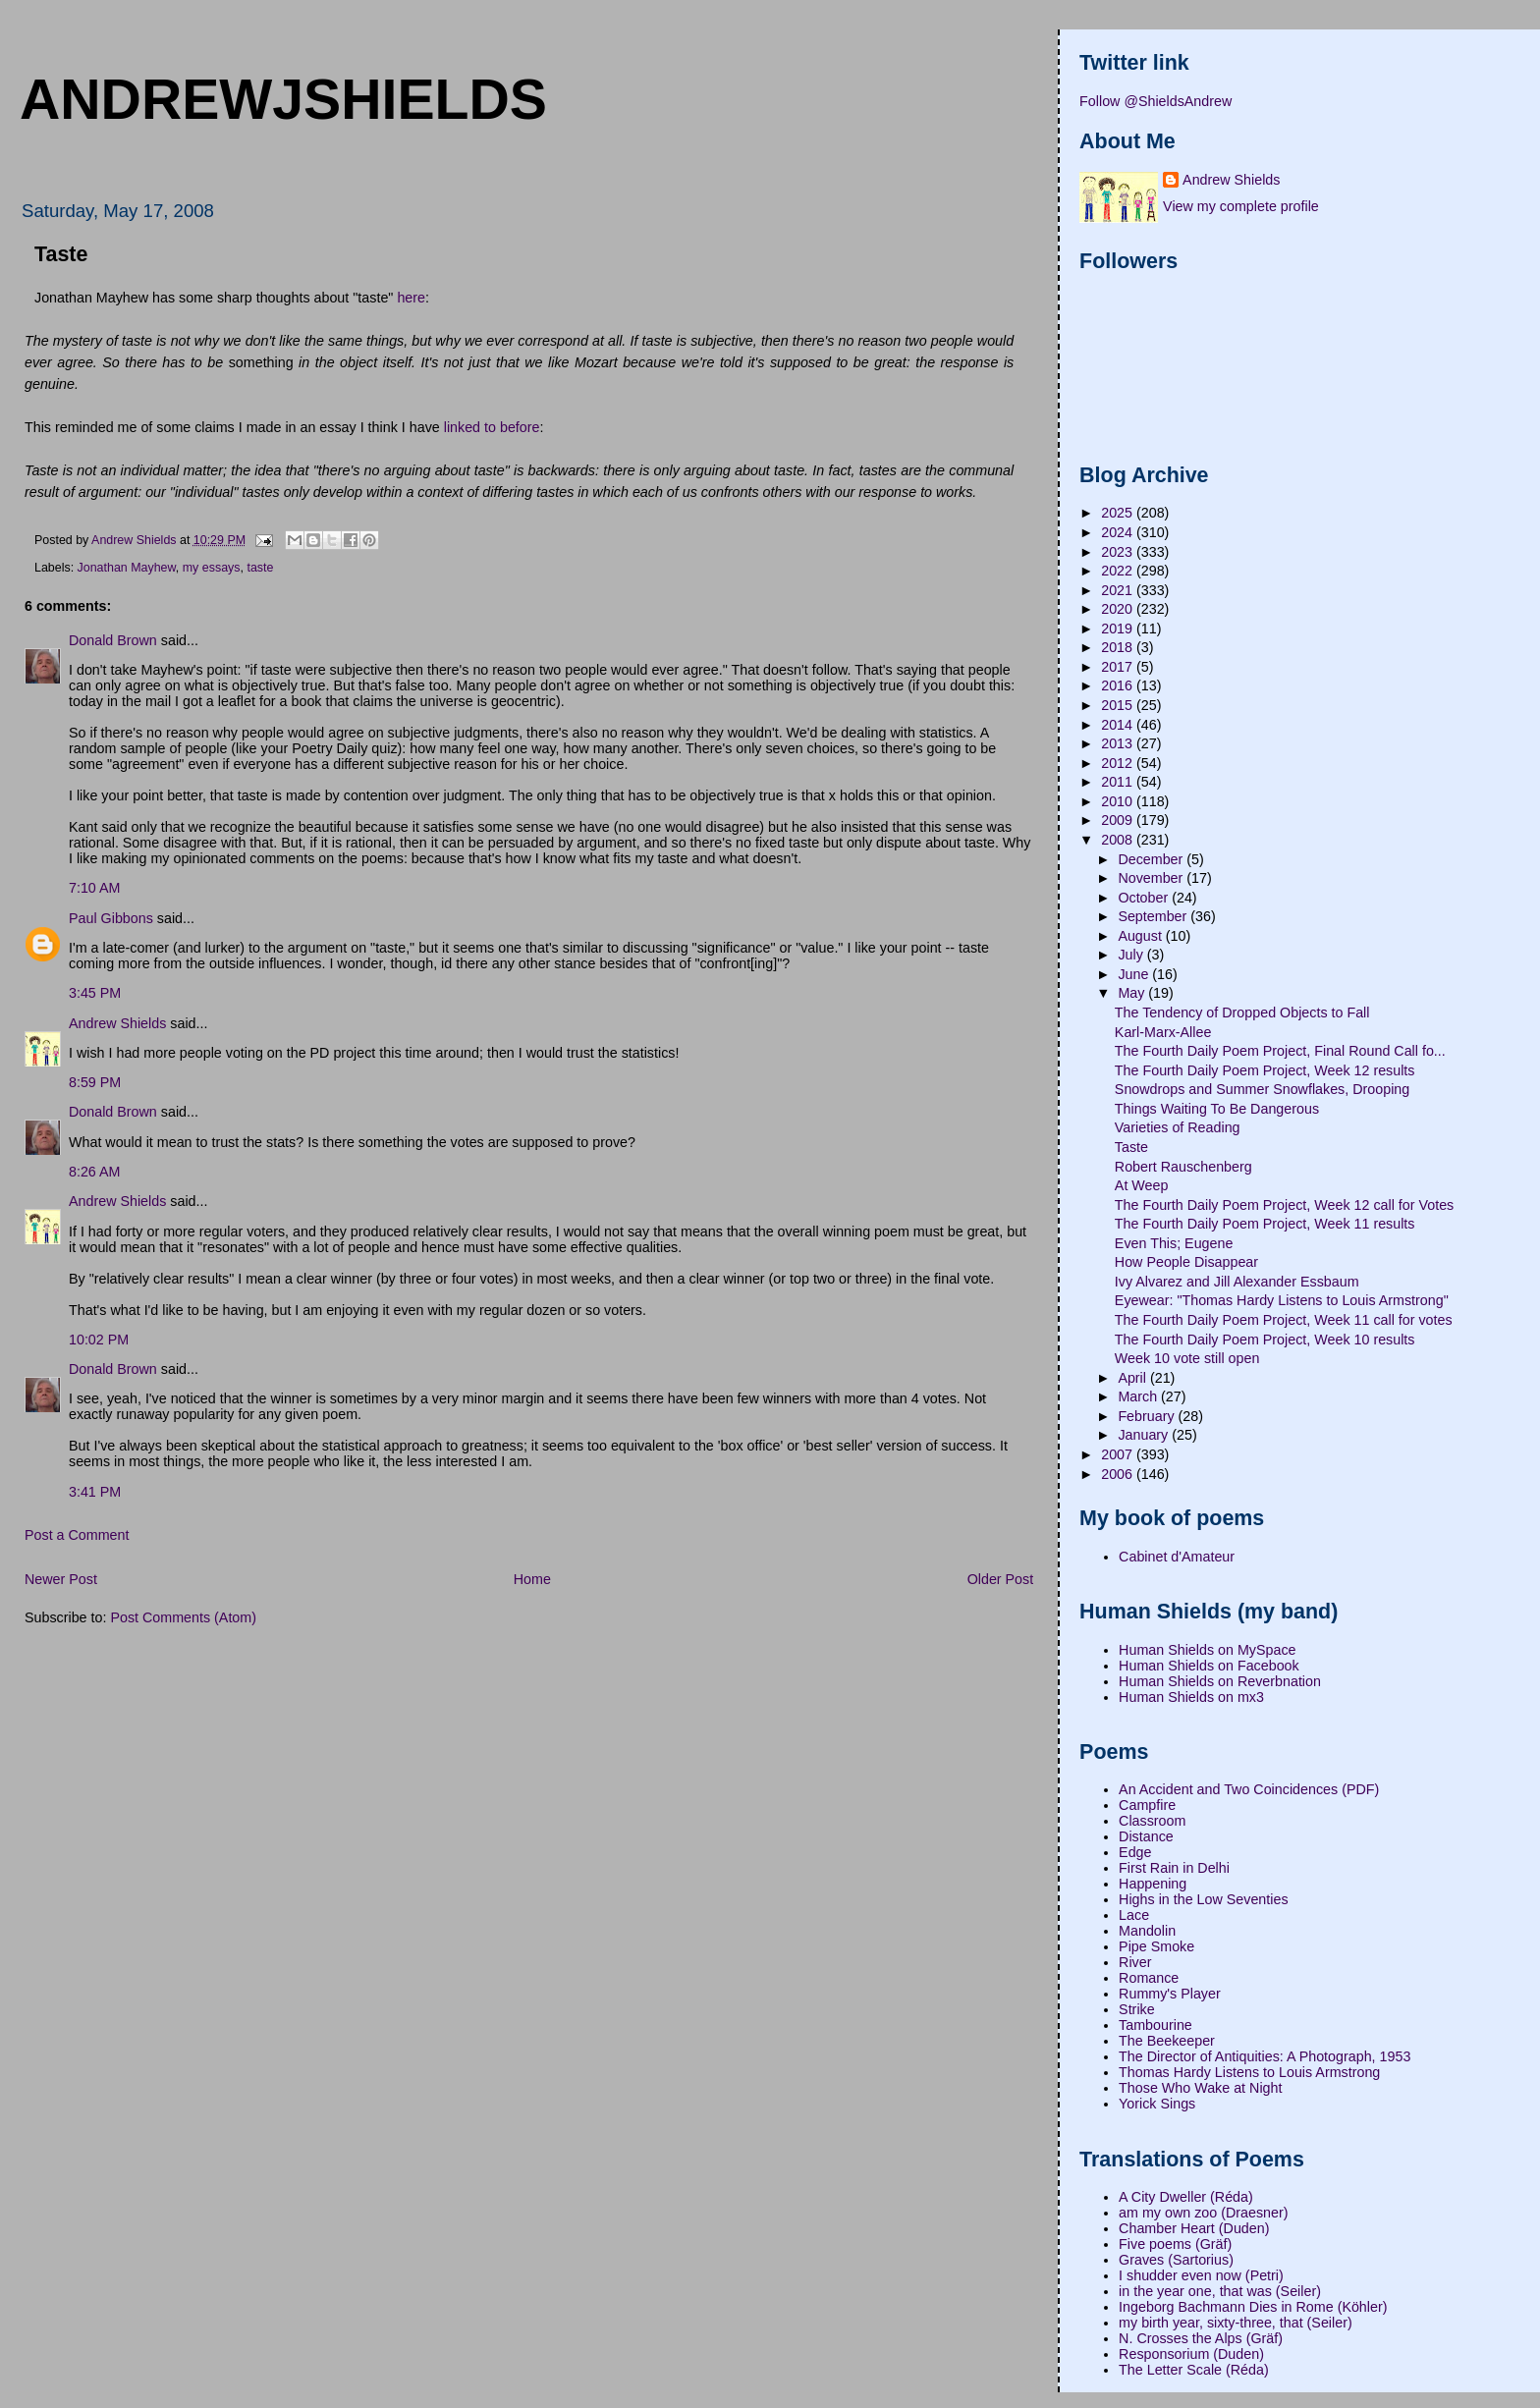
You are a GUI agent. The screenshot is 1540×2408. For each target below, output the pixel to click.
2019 (1118, 628)
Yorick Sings (1157, 2103)
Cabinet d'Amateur (1177, 1556)
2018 (1118, 647)
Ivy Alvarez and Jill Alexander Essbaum (1237, 1281)
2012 (1118, 763)
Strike (1137, 2009)
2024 (1118, 532)
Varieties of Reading (1177, 1127)
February (1148, 1416)
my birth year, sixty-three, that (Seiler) (1235, 2322)
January (1145, 1435)
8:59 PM (95, 1082)
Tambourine (1155, 2025)
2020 (1118, 609)
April (1134, 1378)
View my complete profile (1241, 206)
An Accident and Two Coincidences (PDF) (1249, 1789)
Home (532, 1579)
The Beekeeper (1167, 2041)
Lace (1134, 1915)
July (1132, 954)
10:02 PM (99, 1339)
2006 (1118, 1474)
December (1152, 859)
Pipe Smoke (1156, 1946)
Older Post (1000, 1579)
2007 (1118, 1454)
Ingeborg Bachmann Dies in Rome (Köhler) (1253, 2307)
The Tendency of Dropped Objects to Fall (1242, 1012)
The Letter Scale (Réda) (1194, 2370)
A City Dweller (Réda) (1186, 2197)
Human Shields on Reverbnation (1220, 1681)
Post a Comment (77, 1535)
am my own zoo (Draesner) (1203, 2212)
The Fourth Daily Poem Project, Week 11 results (1265, 1223)
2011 (1118, 782)
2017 (1118, 667)
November (1152, 878)
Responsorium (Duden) (1191, 2354)
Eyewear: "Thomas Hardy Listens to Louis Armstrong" (1282, 1300)
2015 (1118, 705)
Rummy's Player (1170, 1993)
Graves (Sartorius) (1176, 2260)
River (1135, 1962)
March (1139, 1396)
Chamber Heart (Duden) (1194, 2228)
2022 (1118, 570)
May (1133, 993)
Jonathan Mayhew (127, 568)
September (1154, 916)
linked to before (492, 427)
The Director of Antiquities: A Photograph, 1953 (1264, 2056)
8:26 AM (94, 1171)
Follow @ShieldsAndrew (1155, 101)
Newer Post (61, 1579)
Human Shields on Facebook (1209, 1665)
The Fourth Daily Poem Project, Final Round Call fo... (1280, 1051)
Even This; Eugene (1174, 1243)
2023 (1118, 552)
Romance (1149, 1978)
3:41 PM (95, 1492)
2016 (1118, 685)
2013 (1118, 743)
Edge (1135, 1852)
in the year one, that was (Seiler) (1220, 2291)
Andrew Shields (117, 1023)
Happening (1152, 1883)
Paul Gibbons (111, 918)
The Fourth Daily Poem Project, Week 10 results (1265, 1339)
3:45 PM (95, 993)
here (411, 297)
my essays (212, 568)
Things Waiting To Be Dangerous (1217, 1109)
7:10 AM (94, 888)
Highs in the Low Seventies (1203, 1899)
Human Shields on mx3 (1191, 1697)
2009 (1118, 820)
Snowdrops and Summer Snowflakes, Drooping (1262, 1089)
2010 (1118, 801)
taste (260, 568)
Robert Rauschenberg (1183, 1167)
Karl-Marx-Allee (1163, 1032)
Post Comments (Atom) (183, 1617)
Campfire (1147, 1805)
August (1141, 936)
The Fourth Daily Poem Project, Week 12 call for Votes (1284, 1205)
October (1145, 897)
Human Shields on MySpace (1207, 1650)
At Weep (1142, 1185)
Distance (1146, 1836)
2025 (1118, 512)
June (1135, 974)
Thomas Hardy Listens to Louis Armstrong (1249, 2072)
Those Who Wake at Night (1200, 2088)
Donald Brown (113, 640)
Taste (1131, 1147)
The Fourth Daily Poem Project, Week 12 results (1265, 1070)
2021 (1118, 590)
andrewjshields (283, 99)
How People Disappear (1186, 1262)
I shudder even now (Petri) (1201, 2275)
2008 (1118, 840)
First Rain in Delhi (1174, 1868)
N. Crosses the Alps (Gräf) (1201, 2338)
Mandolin (1147, 1931)
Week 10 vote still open (1187, 1358)
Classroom (1152, 1821)
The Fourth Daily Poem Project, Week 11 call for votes (1284, 1320)
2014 (1118, 725)
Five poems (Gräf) (1175, 2244)
